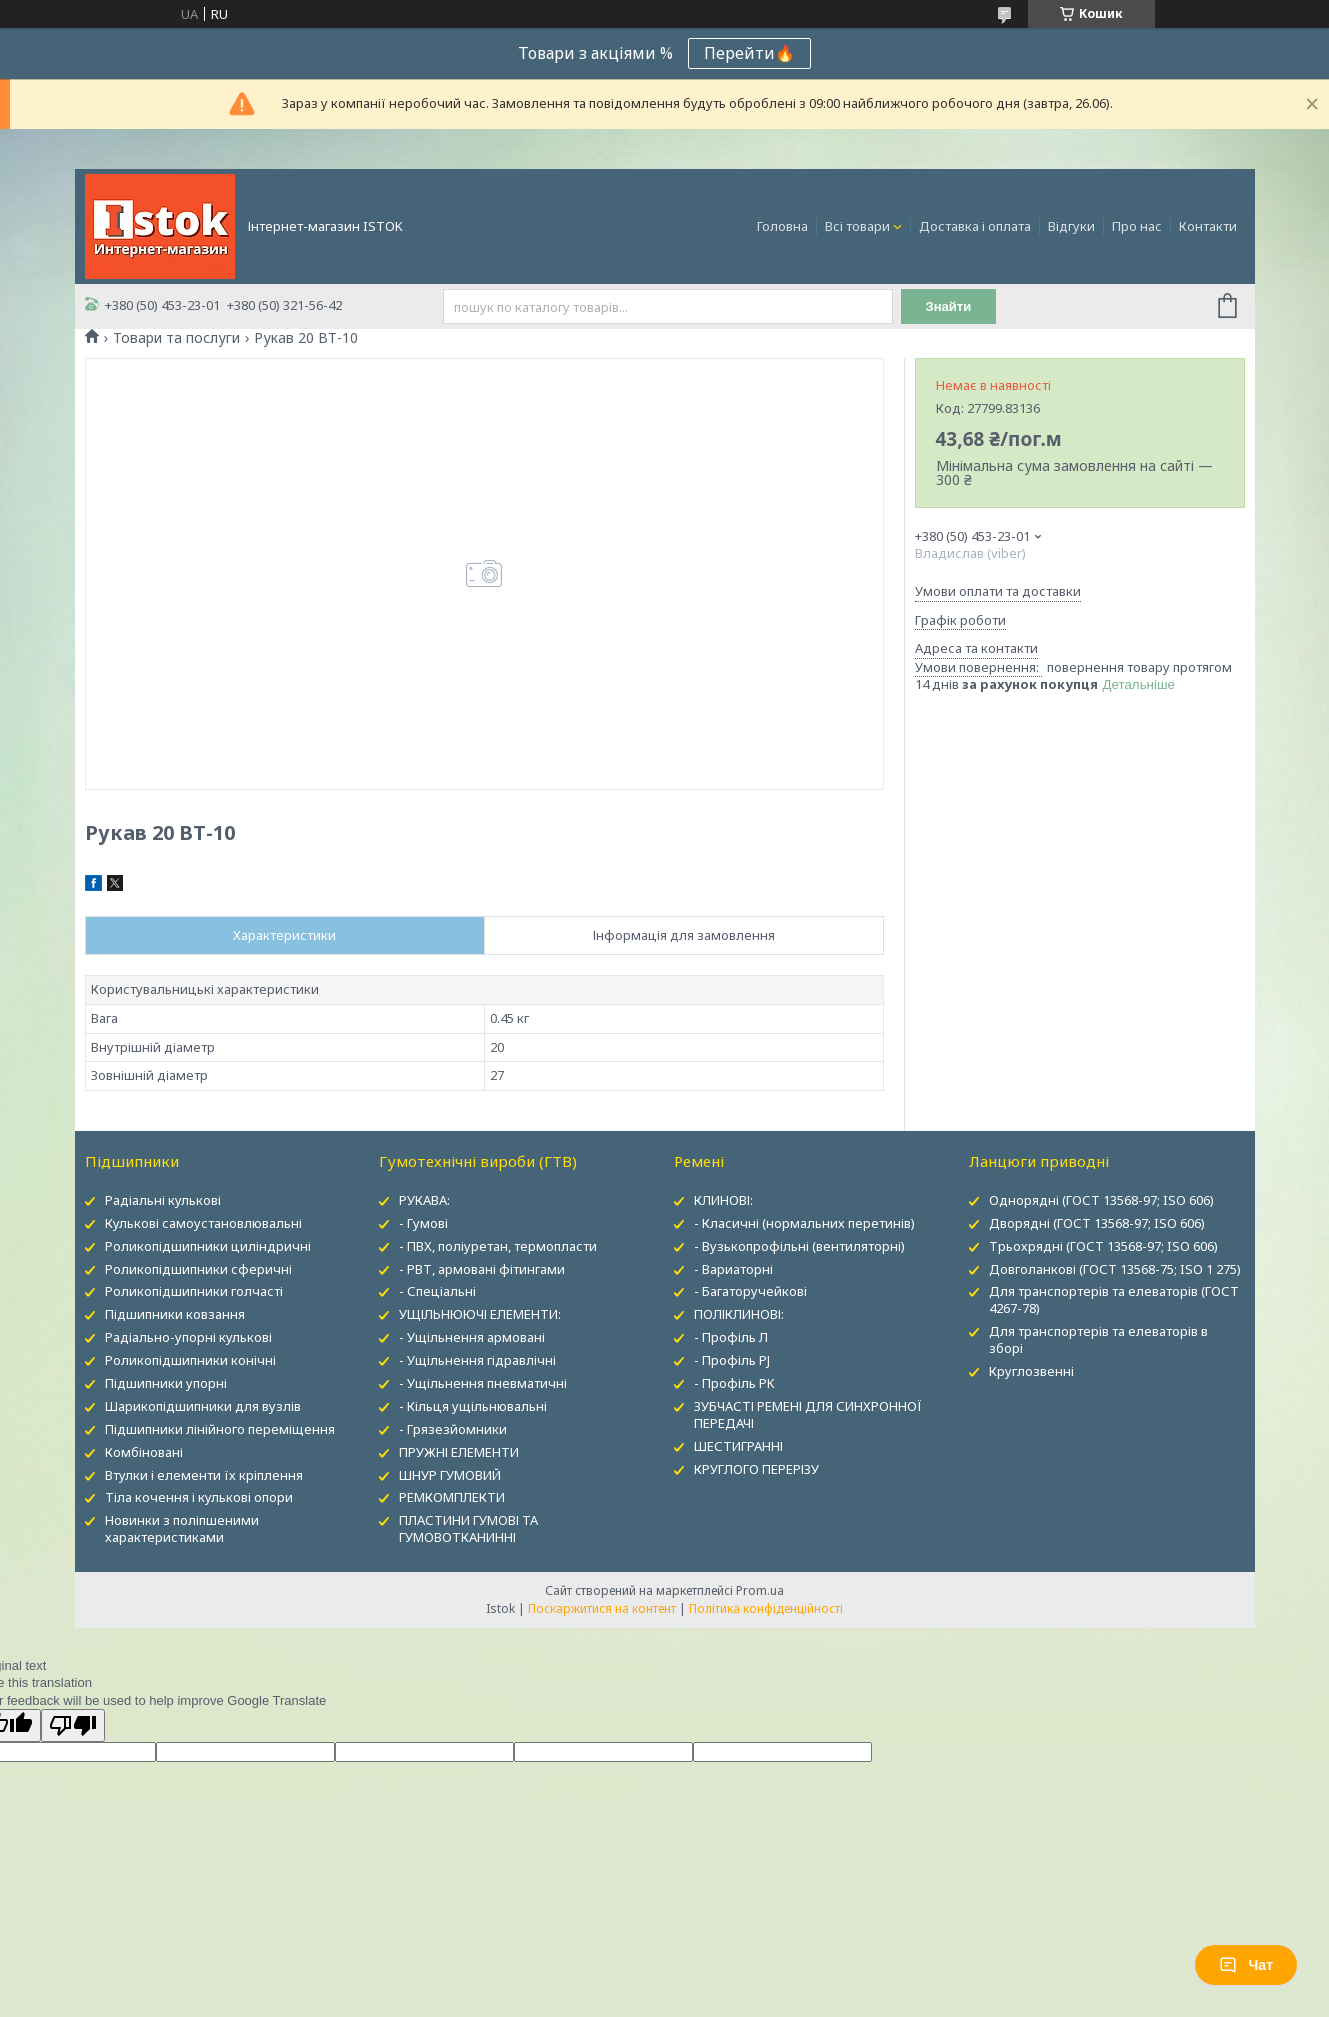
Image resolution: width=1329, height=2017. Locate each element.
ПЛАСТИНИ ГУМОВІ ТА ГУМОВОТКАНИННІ (468, 1528)
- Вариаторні (733, 1269)
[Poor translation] (73, 1725)
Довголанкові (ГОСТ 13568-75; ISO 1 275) (1115, 1269)
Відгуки (1071, 226)
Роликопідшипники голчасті (194, 1291)
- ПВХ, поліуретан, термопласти (498, 1246)
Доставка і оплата (975, 226)
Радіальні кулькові (163, 1200)
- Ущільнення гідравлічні (477, 1360)
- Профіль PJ (732, 1360)
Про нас (1137, 226)
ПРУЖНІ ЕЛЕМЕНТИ (459, 1452)
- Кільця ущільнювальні (473, 1406)
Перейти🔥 (749, 53)
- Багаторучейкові (750, 1291)
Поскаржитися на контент (602, 1608)
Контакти (1208, 226)
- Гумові (423, 1223)
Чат (1246, 1965)
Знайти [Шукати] (948, 306)
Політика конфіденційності (766, 1608)
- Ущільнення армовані (472, 1337)
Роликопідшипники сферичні (198, 1269)
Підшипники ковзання (175, 1314)
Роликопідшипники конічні (190, 1360)
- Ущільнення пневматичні (483, 1383)
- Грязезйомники (453, 1429)
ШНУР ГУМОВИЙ (450, 1475)
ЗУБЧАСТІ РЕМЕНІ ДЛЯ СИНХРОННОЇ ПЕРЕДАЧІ (808, 1414)
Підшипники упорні (166, 1383)
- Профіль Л (731, 1337)
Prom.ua (760, 1590)
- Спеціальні (437, 1291)
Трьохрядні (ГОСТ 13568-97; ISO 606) (1103, 1246)
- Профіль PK (734, 1383)
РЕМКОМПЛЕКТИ (452, 1497)
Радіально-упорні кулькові (188, 1337)
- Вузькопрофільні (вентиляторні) (799, 1246)
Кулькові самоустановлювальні (203, 1223)
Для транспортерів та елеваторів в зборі (1098, 1339)
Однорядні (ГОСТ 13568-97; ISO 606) (1101, 1200)
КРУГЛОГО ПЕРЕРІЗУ (756, 1469)
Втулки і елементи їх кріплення (204, 1475)
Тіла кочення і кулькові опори (199, 1497)
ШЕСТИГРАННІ (738, 1446)
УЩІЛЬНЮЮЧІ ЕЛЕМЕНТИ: (480, 1314)
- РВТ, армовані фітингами (482, 1269)
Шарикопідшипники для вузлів (203, 1406)
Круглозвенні (1031, 1371)
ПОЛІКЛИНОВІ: (739, 1314)
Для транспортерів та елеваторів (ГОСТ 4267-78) (1114, 1299)
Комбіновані (144, 1452)
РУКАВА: (424, 1200)
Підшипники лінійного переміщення (220, 1429)
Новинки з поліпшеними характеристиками (182, 1528)
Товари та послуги (176, 338)
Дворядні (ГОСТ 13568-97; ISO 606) (1097, 1223)
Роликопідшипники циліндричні (208, 1246)
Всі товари (857, 226)
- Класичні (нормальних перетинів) (804, 1223)
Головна (782, 226)
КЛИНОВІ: (723, 1200)
